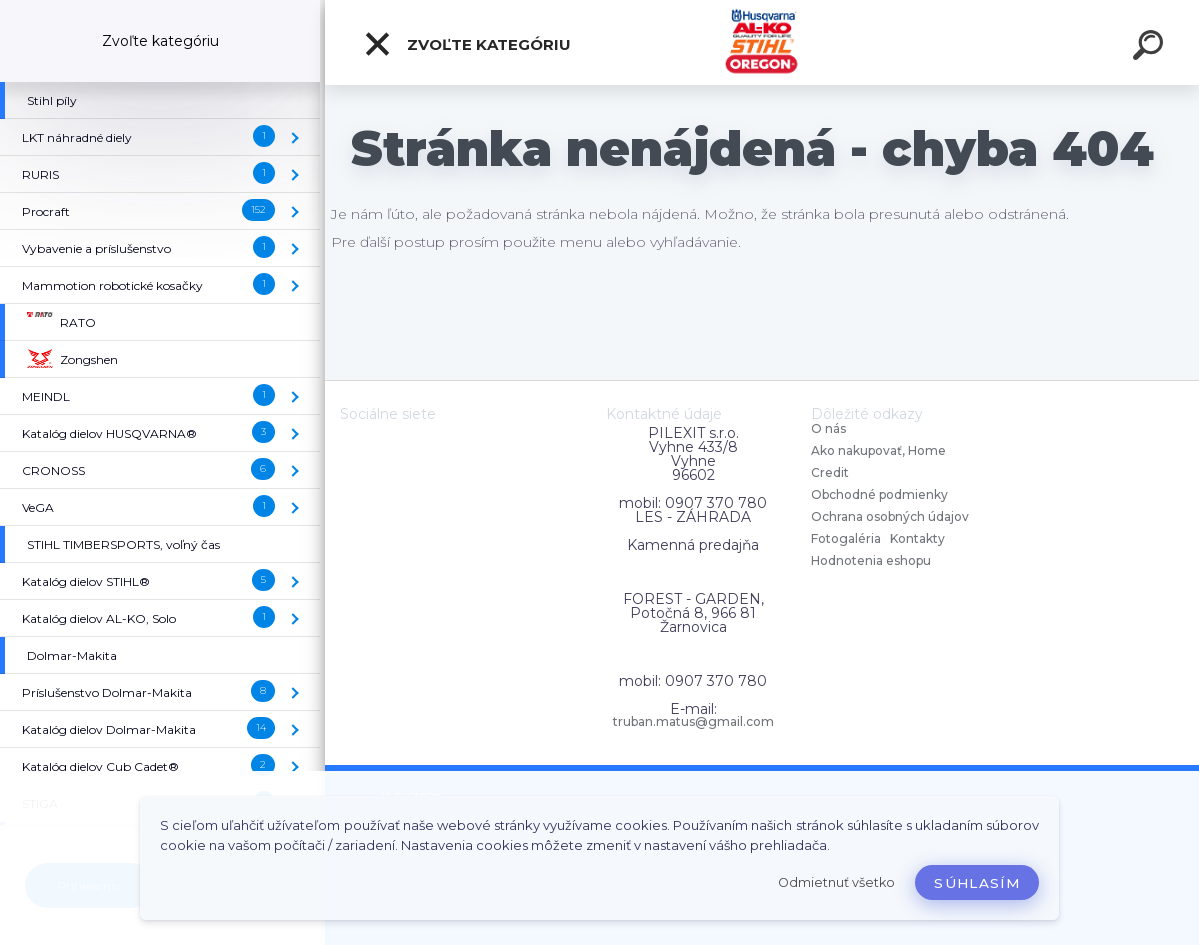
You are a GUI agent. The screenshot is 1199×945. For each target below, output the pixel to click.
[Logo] (762, 42)
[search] (1151, 48)
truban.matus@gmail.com (693, 722)
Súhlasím (977, 883)
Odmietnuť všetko (836, 882)
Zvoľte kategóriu (467, 44)
